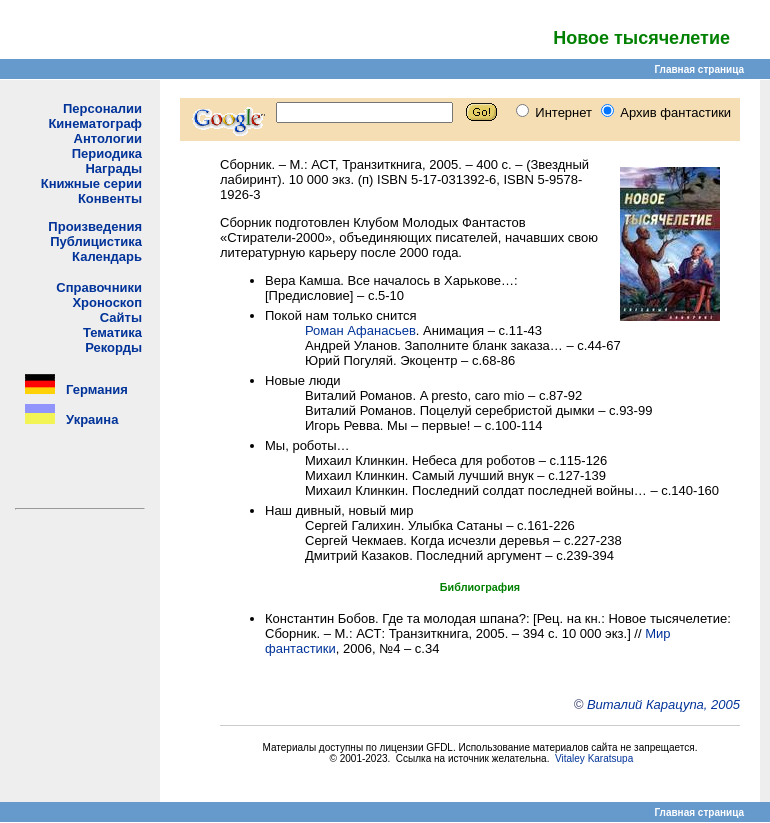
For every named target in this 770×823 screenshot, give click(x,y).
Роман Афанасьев (360, 330)
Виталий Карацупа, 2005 (663, 704)
